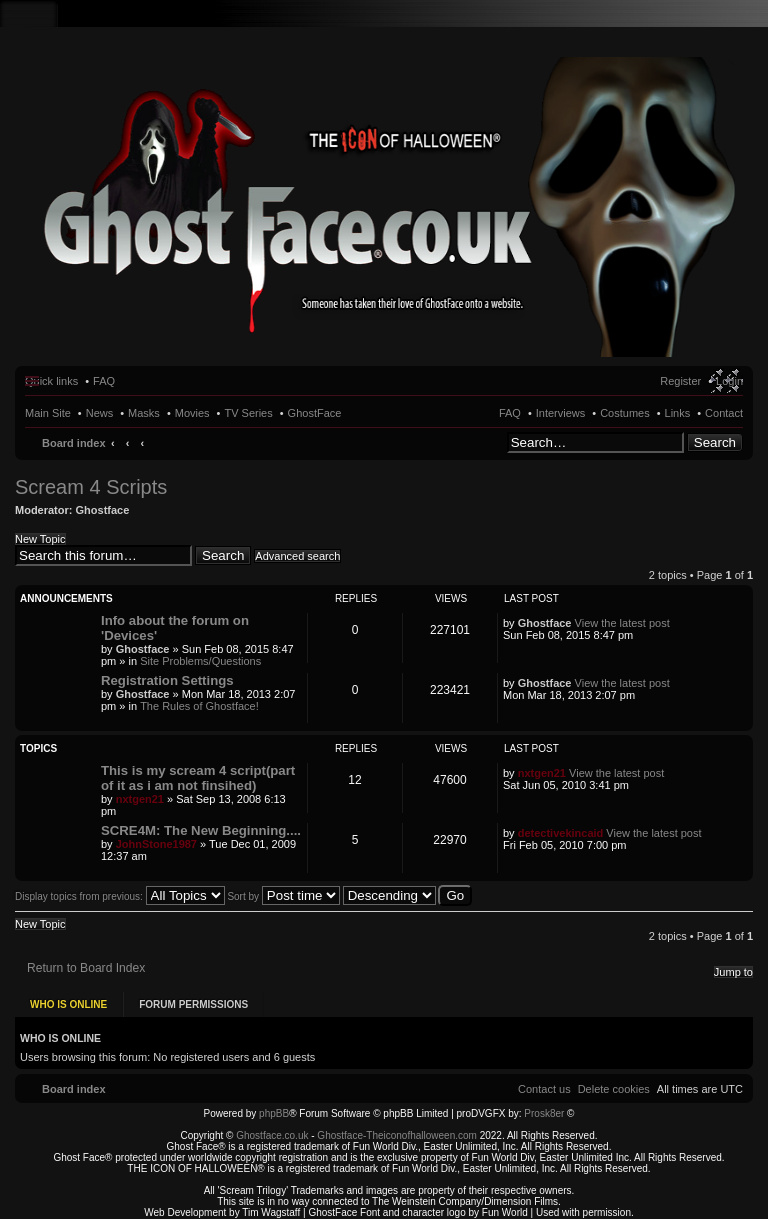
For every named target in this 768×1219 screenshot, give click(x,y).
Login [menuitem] (729, 381)
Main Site (48, 413)
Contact (724, 413)
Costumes (625, 413)
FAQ (510, 413)
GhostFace (315, 413)
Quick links (51, 381)
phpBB (274, 1106)
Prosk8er (544, 1106)
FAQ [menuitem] (104, 381)
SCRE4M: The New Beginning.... (201, 830)
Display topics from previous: (120, 896)
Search (715, 442)
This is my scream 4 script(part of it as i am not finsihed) (198, 778)
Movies (192, 413)
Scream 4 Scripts (91, 487)
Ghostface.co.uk (273, 1128)
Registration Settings (167, 680)
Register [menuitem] (680, 381)
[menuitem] (614, 1082)
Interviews (561, 413)
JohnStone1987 (156, 844)
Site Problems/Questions (200, 661)
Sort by (283, 896)
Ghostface (103, 510)
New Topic (40, 539)
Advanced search (297, 556)
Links (678, 413)
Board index (74, 443)
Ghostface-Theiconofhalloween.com (397, 1128)
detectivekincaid (561, 833)
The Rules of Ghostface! (199, 706)
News (100, 413)
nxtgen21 (140, 799)
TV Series (248, 413)
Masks (144, 413)
